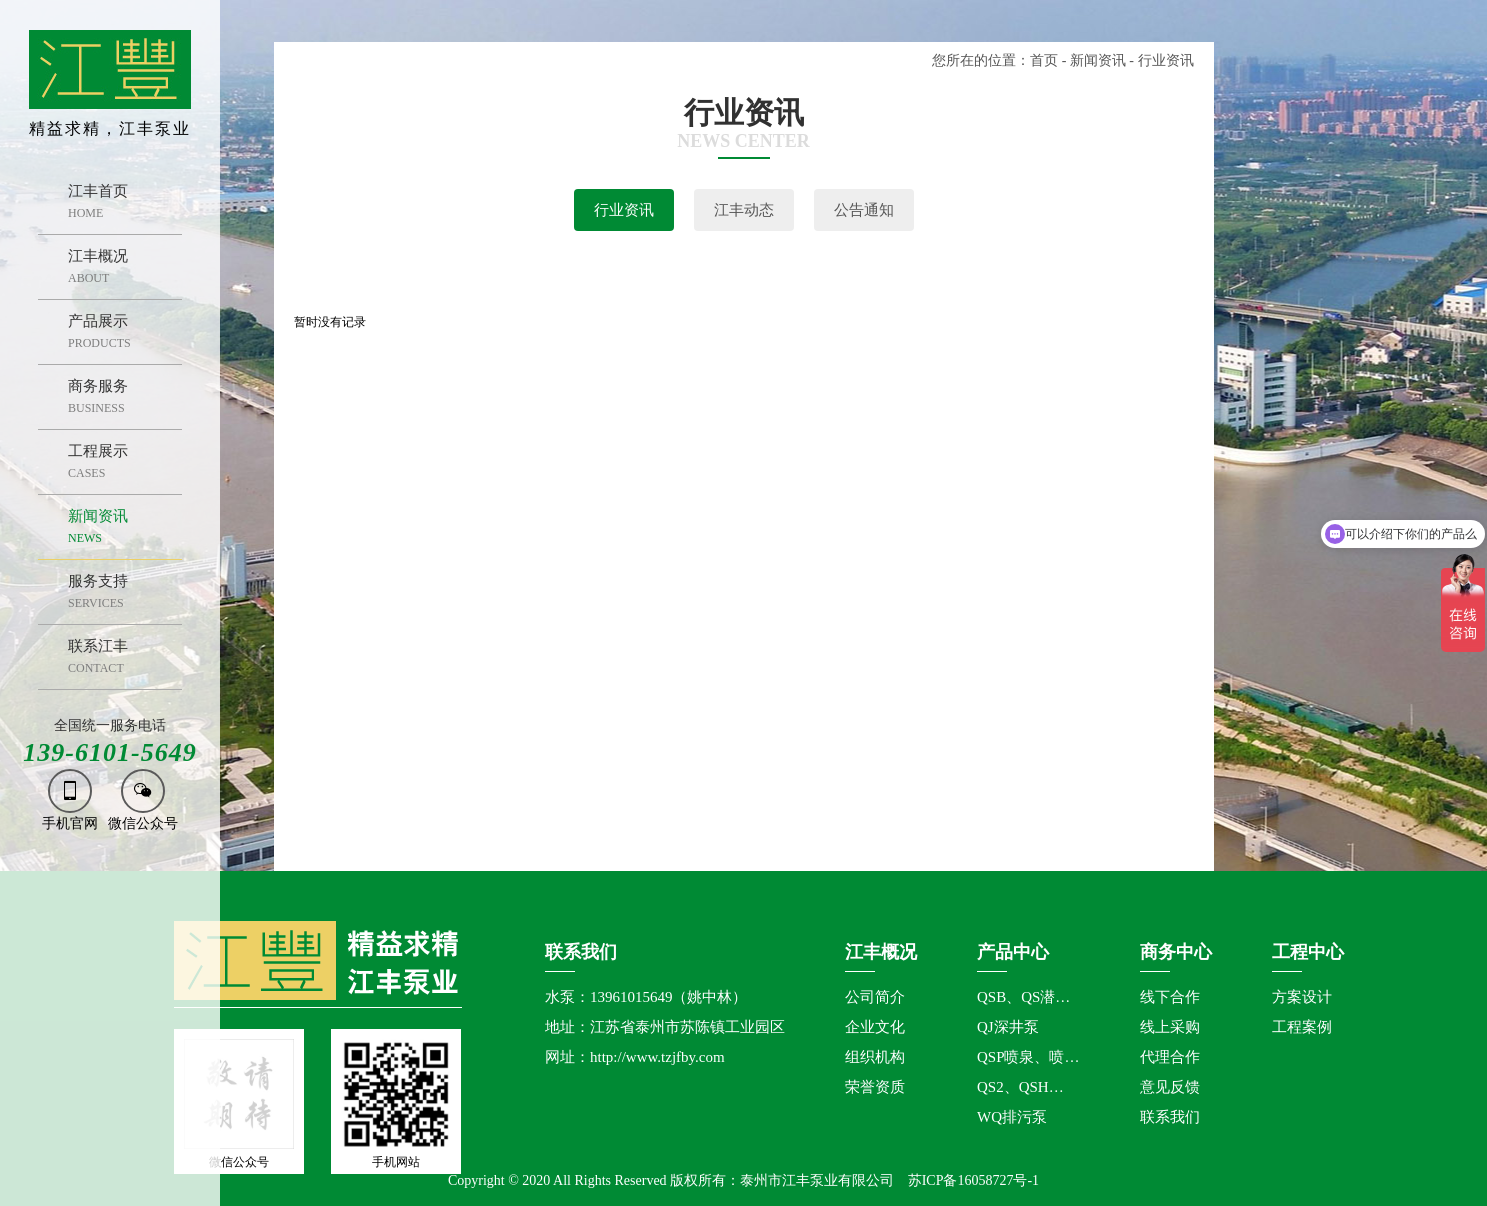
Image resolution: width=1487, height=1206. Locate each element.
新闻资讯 (1098, 60)
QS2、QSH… (1020, 1087)
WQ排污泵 (1012, 1117)
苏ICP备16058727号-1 (973, 1180)
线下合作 (1170, 997)
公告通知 (864, 210)
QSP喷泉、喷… (1028, 1057)
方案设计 (1302, 997)
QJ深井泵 (1008, 1027)
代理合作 (1170, 1057)
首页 (1044, 60)
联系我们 (1170, 1117)
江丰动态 (744, 210)
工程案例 (1302, 1027)
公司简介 (875, 997)
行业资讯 (624, 210)
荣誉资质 (875, 1087)
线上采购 (1170, 1027)
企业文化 (875, 1027)
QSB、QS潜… (1023, 997)
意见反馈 (1170, 1087)
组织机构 (875, 1057)
